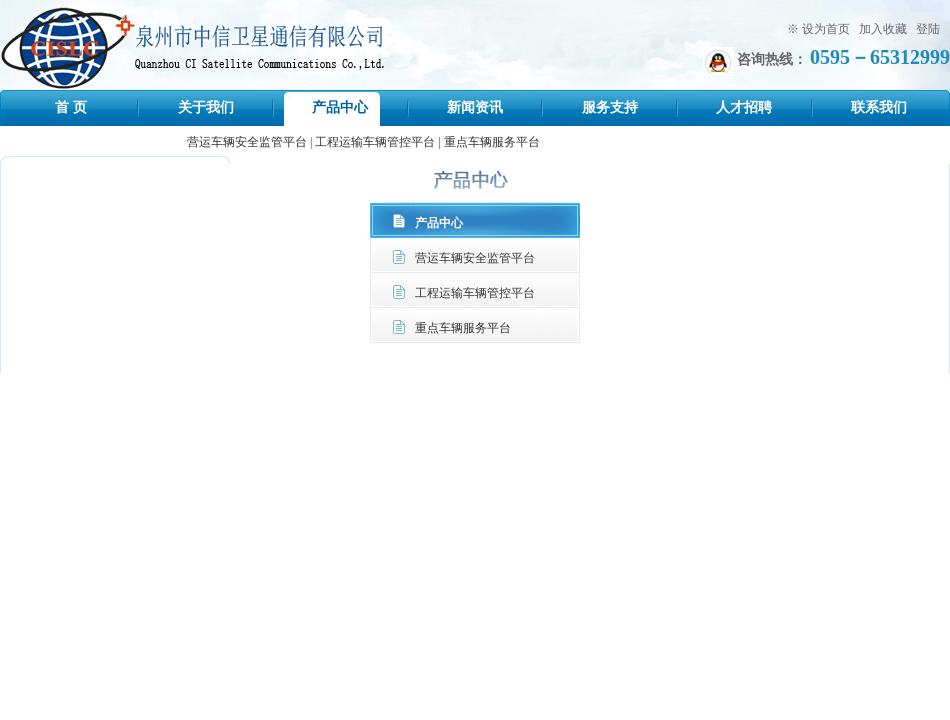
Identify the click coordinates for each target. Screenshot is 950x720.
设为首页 (826, 29)
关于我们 (206, 107)
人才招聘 (744, 107)
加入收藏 (883, 29)
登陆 (928, 29)
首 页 (71, 107)
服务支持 (610, 107)
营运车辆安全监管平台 (247, 142)
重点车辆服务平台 (492, 142)
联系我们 (879, 107)
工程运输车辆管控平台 (375, 142)
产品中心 (340, 107)
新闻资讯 (475, 107)
